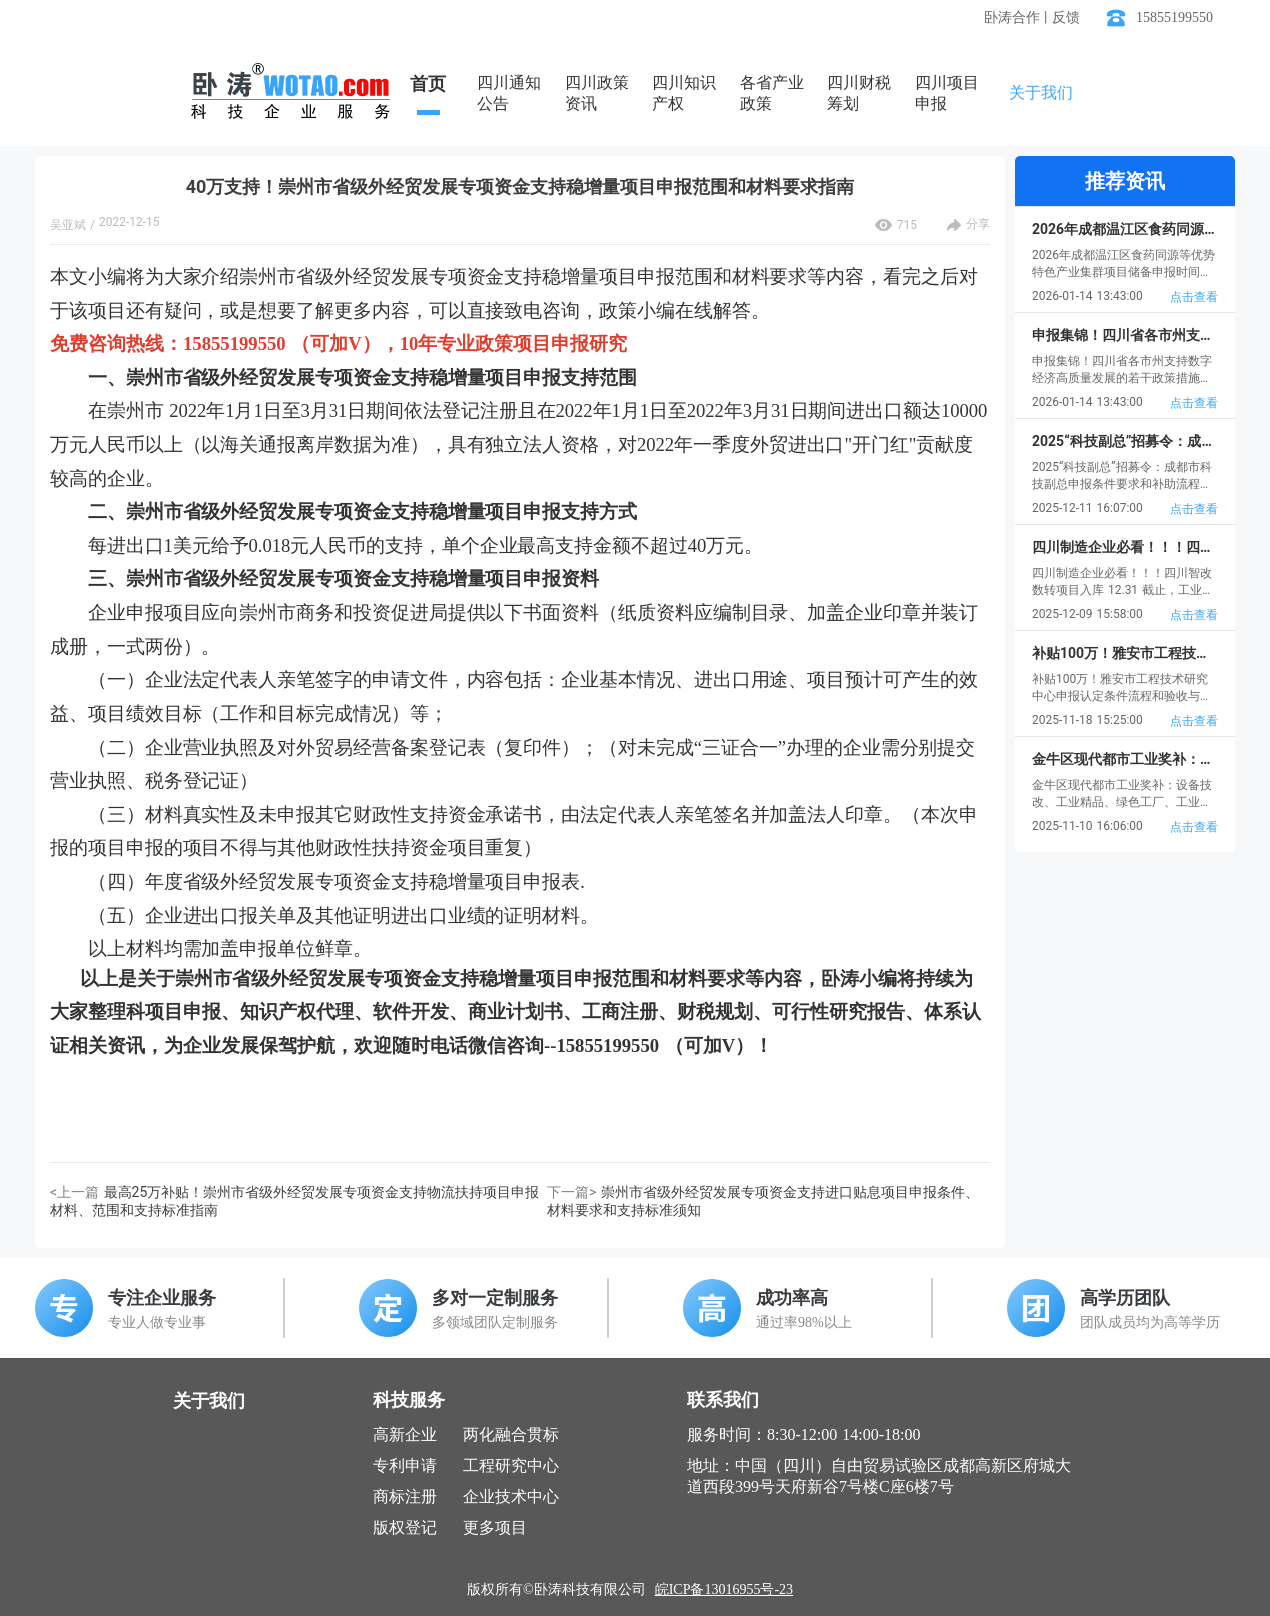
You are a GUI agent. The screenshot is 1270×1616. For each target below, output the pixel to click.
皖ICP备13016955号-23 (724, 1589)
